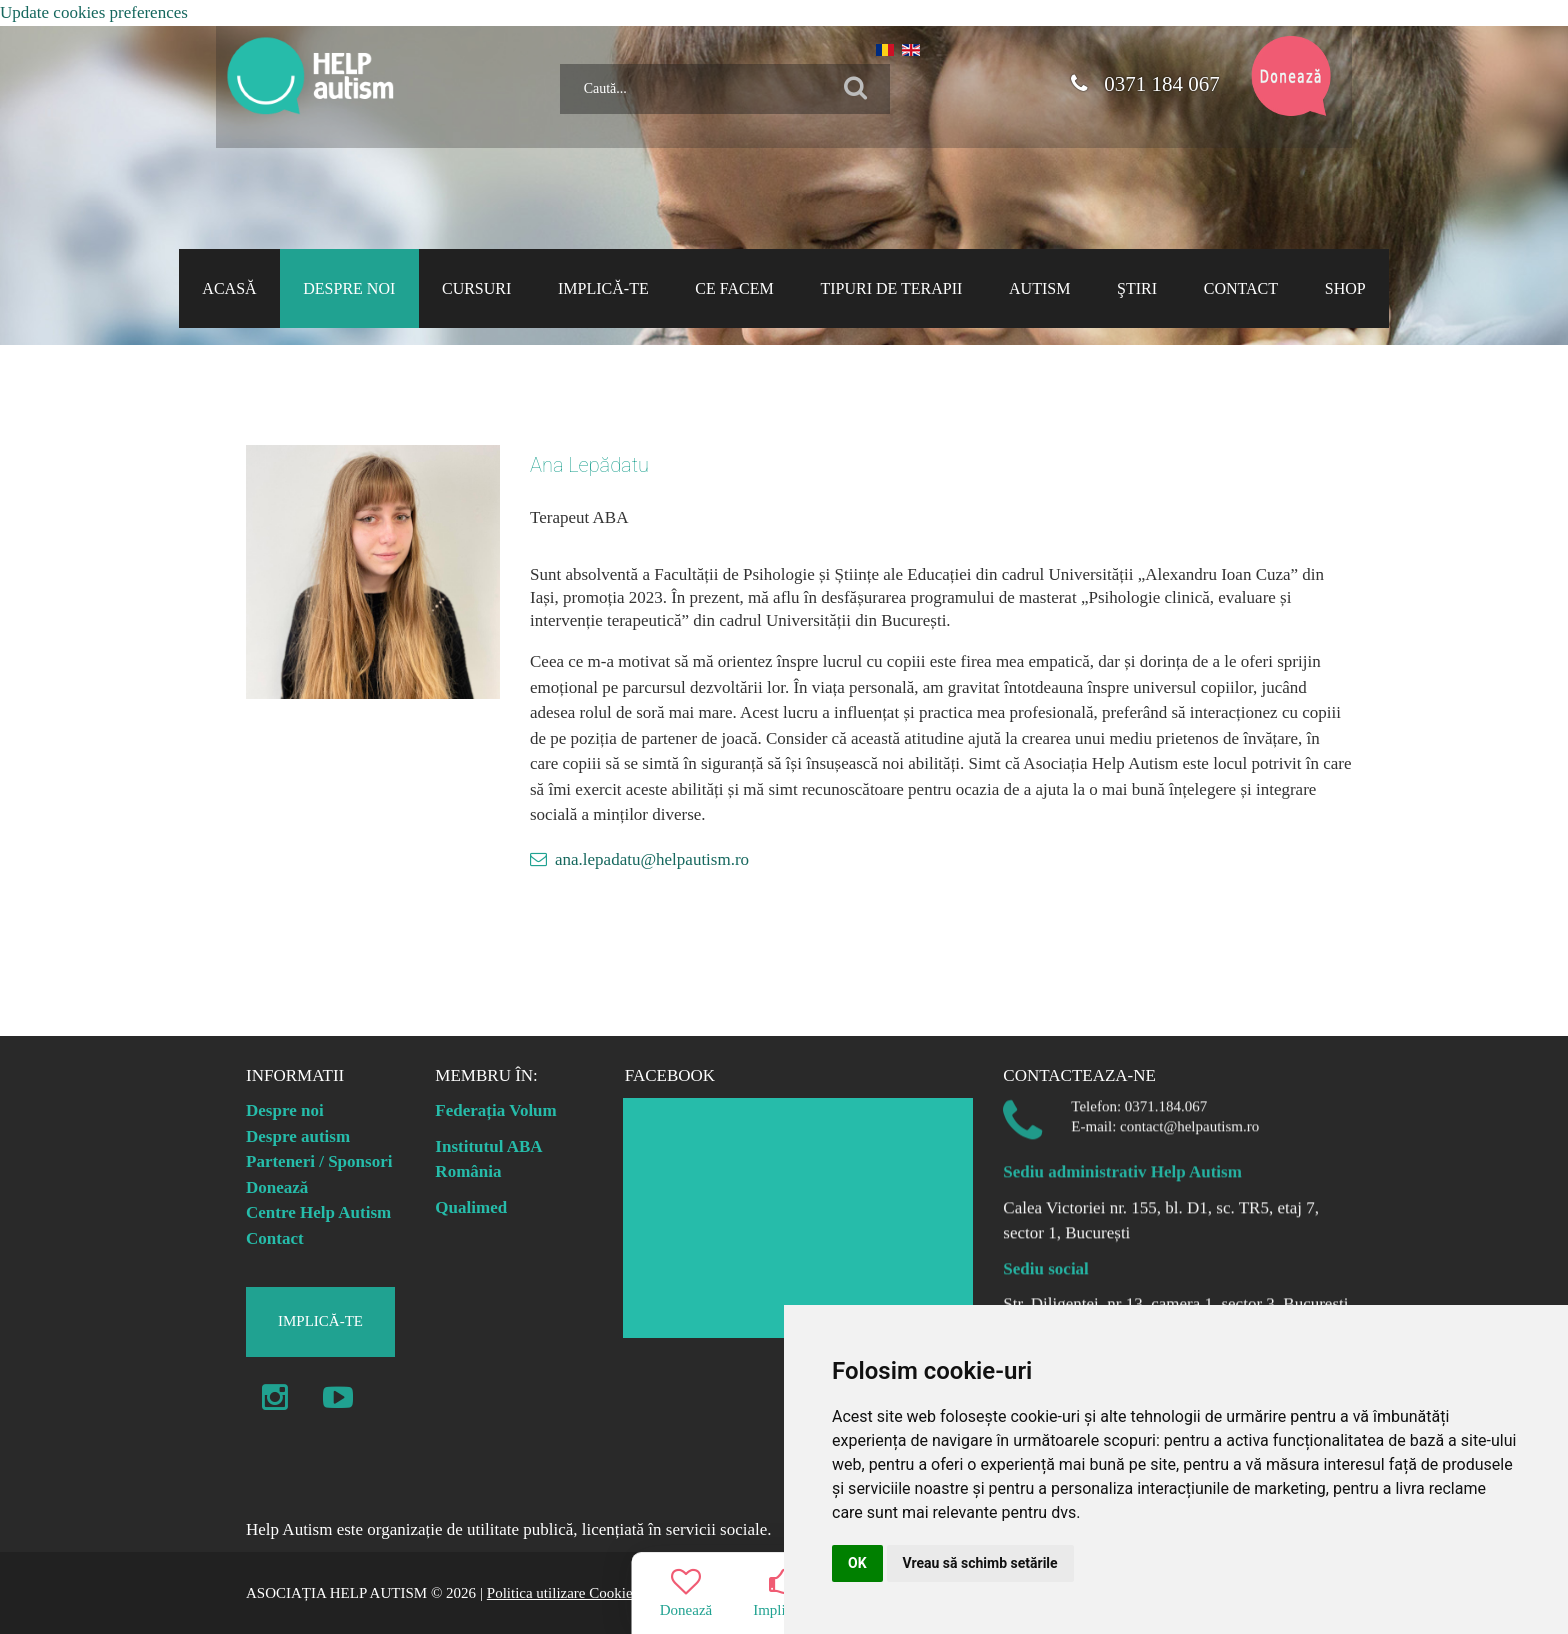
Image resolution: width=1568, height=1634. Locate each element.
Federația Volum (495, 1110)
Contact (275, 1238)
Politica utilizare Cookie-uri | (574, 1593)
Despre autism (298, 1136)
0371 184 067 (1145, 84)
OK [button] (857, 1563)
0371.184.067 (1166, 1096)
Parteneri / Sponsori (319, 1161)
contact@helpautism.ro (1189, 1116)
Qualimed (471, 1207)
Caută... (552, 56)
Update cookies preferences (94, 12)
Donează (277, 1187)
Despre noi (285, 1110)
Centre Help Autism (318, 1212)
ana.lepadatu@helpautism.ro (652, 859)
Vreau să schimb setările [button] (980, 1563)
